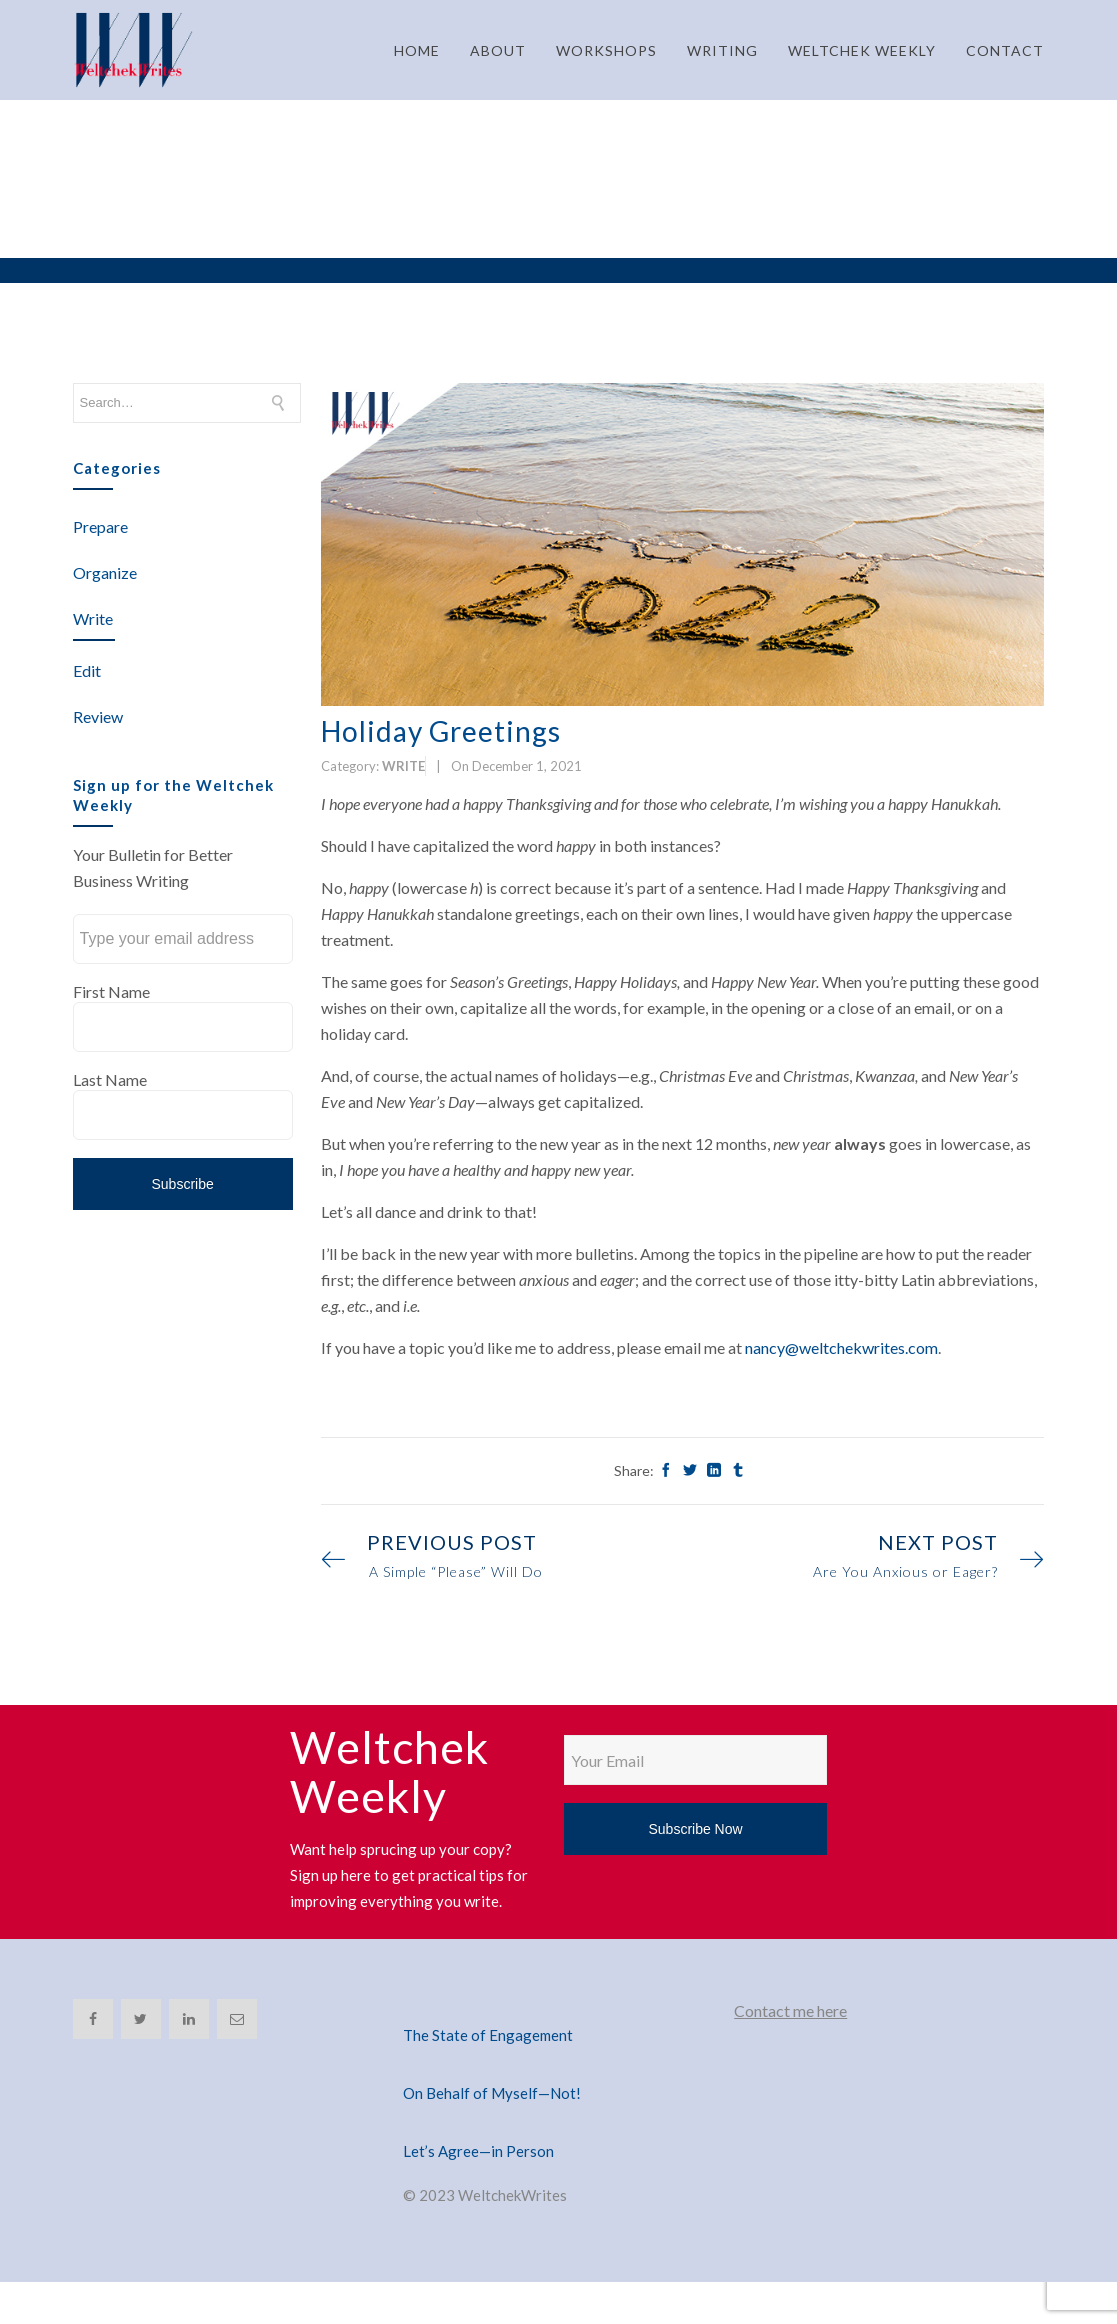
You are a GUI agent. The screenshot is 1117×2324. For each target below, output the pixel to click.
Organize (105, 572)
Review (98, 716)
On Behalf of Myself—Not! (492, 2093)
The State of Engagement (488, 2035)
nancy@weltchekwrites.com (841, 1347)
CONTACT (1005, 50)
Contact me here (790, 2010)
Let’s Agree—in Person (478, 2151)
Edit (87, 670)
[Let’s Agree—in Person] (558, 2127)
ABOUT (498, 50)
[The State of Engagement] (558, 2011)
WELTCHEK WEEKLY (862, 50)
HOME (417, 50)
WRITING (722, 50)
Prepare (100, 526)
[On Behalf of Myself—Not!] (558, 2069)
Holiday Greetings (441, 731)
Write (93, 618)
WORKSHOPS (606, 50)
